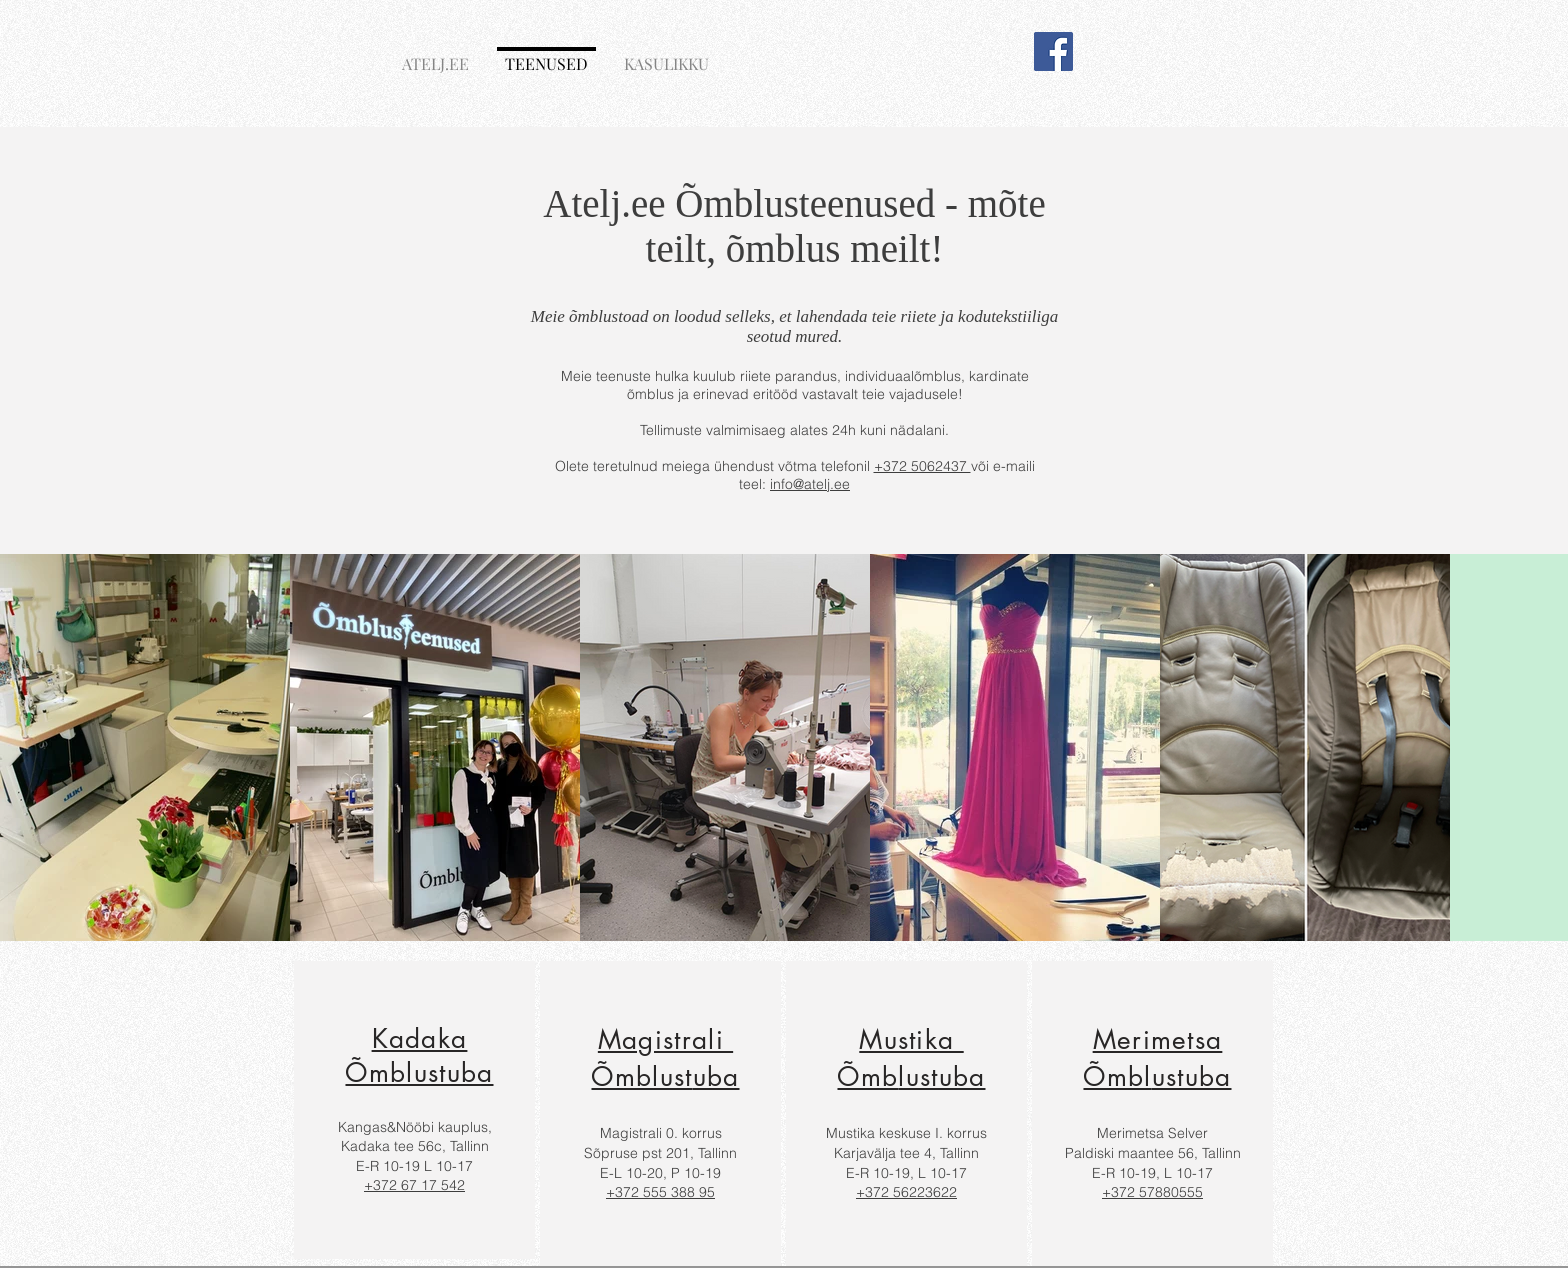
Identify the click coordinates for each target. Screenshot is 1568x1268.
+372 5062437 (922, 466)
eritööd (775, 394)
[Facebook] (1053, 51)
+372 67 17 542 (414, 1185)
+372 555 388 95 (660, 1192)
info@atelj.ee (810, 484)
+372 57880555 (1152, 1192)
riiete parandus (788, 376)
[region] (414, 1110)
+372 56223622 (906, 1192)
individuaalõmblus (903, 376)
